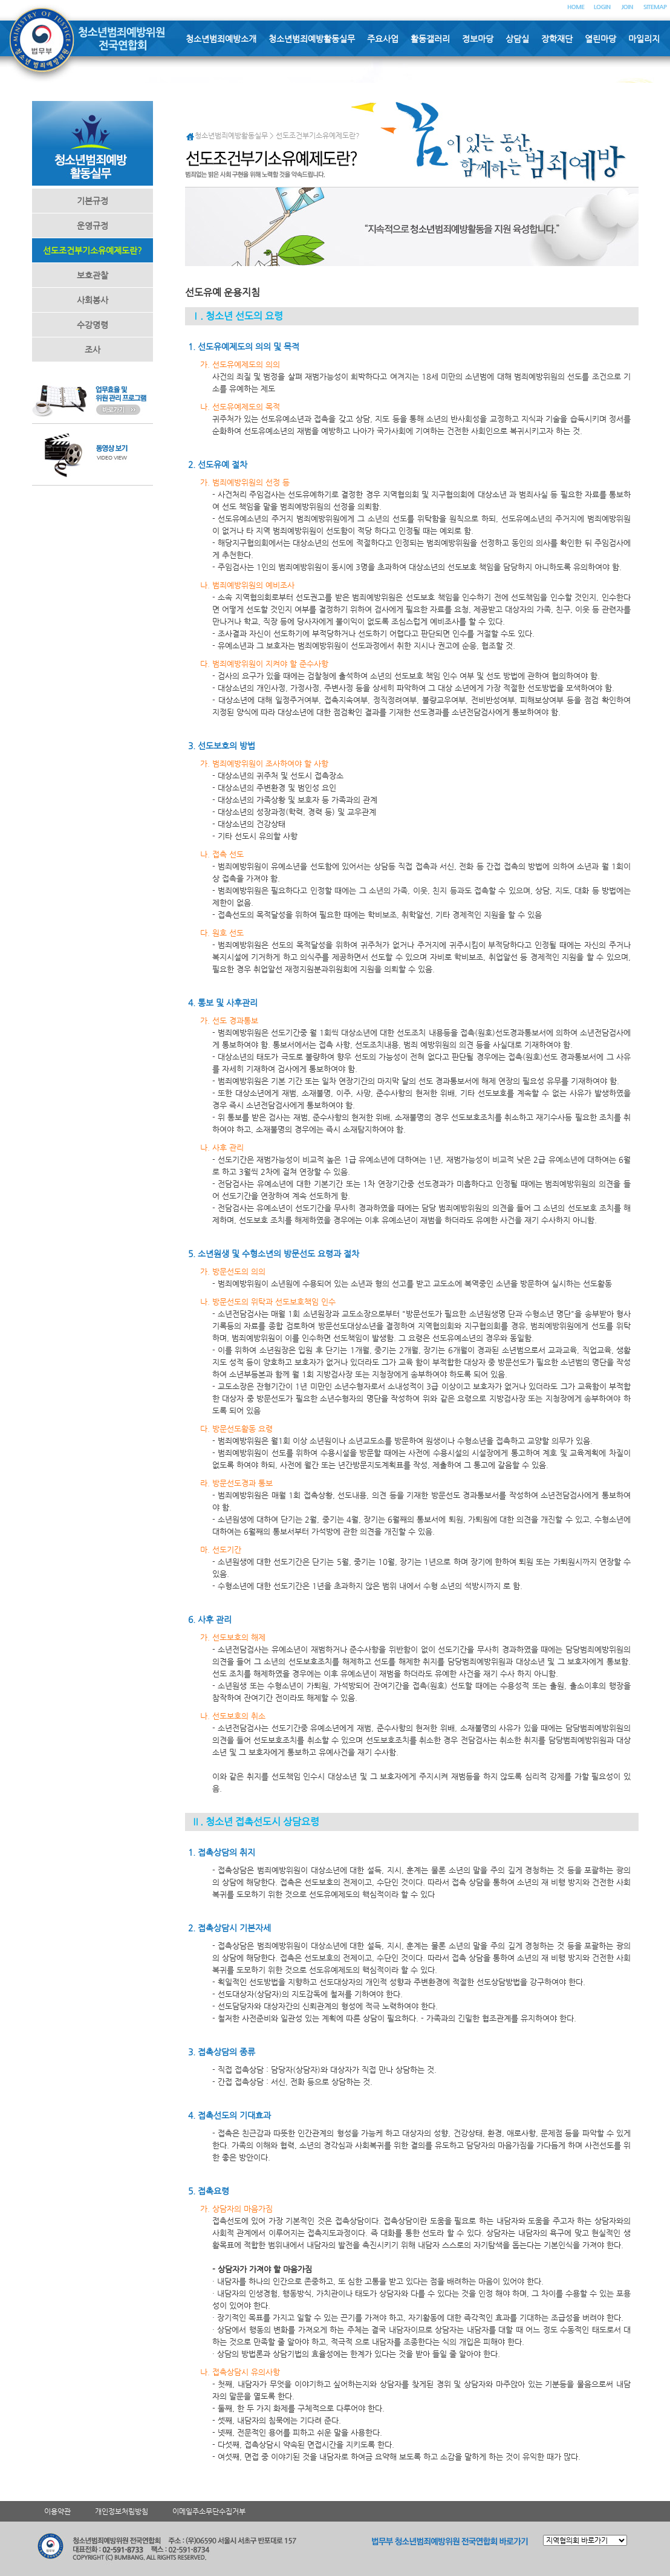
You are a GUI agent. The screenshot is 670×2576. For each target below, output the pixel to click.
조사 (92, 349)
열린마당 (600, 39)
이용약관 (57, 2511)
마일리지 (644, 39)
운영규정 (92, 225)
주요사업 (382, 39)
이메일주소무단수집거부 (209, 2511)
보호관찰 (92, 275)
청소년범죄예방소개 (221, 39)
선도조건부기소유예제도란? (92, 250)
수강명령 (92, 325)
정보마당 (477, 39)
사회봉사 (92, 300)
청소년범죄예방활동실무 (311, 39)
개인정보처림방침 (121, 2511)
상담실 (517, 39)
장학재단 (557, 39)
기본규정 (92, 201)
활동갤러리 (430, 39)
